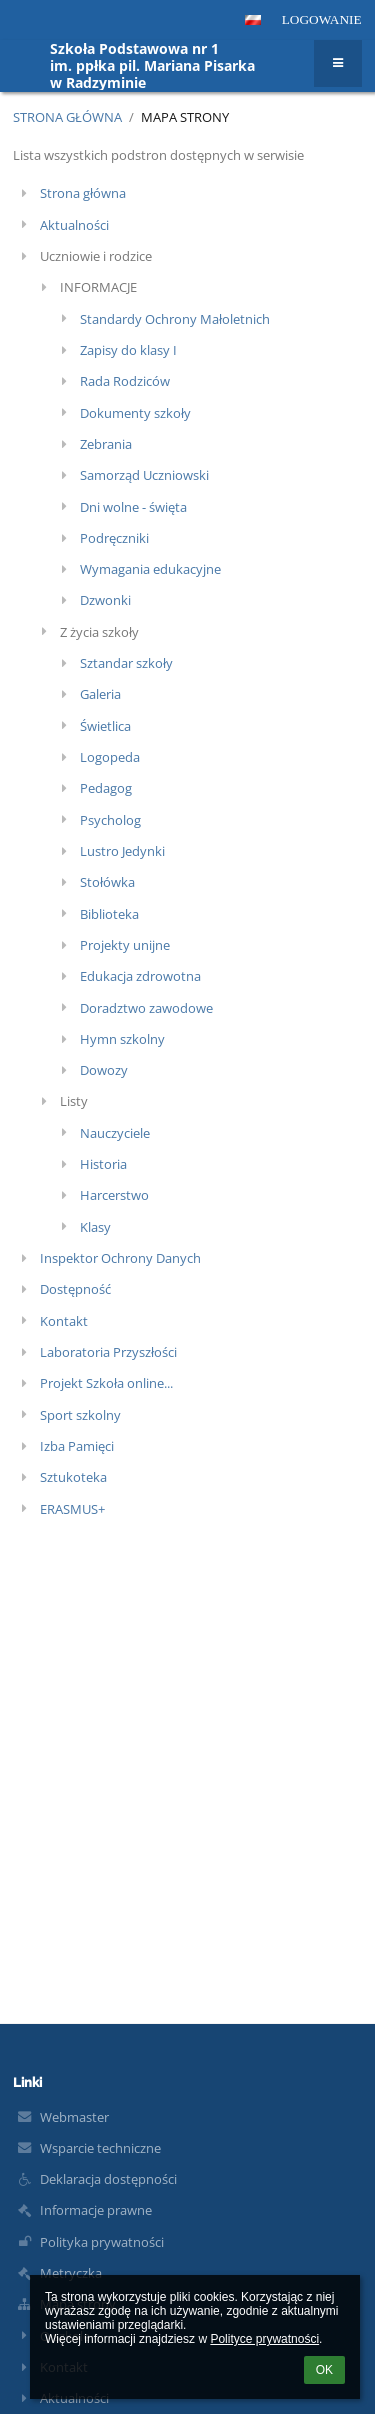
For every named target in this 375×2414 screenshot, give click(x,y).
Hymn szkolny (122, 1039)
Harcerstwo (114, 1195)
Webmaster (74, 2117)
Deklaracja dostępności (108, 2179)
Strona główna (67, 117)
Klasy (95, 1227)
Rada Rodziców (125, 381)
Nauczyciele (115, 1133)
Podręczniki (114, 538)
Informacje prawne (96, 2210)
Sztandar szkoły (126, 663)
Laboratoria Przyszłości (108, 1352)
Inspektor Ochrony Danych (120, 1258)
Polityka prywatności (102, 2242)
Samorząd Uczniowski (144, 475)
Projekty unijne (125, 945)
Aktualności (74, 225)
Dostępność (75, 1289)
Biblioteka (109, 914)
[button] (253, 20)
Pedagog (106, 788)
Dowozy (104, 1070)
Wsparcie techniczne (100, 2148)
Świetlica (105, 726)
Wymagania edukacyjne (150, 569)
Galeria (100, 694)
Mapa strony (185, 117)
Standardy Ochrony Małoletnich (175, 319)
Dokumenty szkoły (135, 413)
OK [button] (324, 2370)
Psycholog (110, 820)
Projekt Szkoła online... (106, 1383)
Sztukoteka (73, 1477)
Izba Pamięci (77, 1446)
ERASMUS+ (72, 1509)
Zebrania (106, 444)
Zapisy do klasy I (128, 350)
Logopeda (110, 757)
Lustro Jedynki (122, 851)
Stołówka (107, 882)
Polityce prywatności (264, 2339)
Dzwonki (105, 600)
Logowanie (322, 19)
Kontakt (64, 1321)
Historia (103, 1164)
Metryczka (71, 2273)
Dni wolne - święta (133, 507)
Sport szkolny (80, 1415)
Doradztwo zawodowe (146, 1008)
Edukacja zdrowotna (140, 976)
